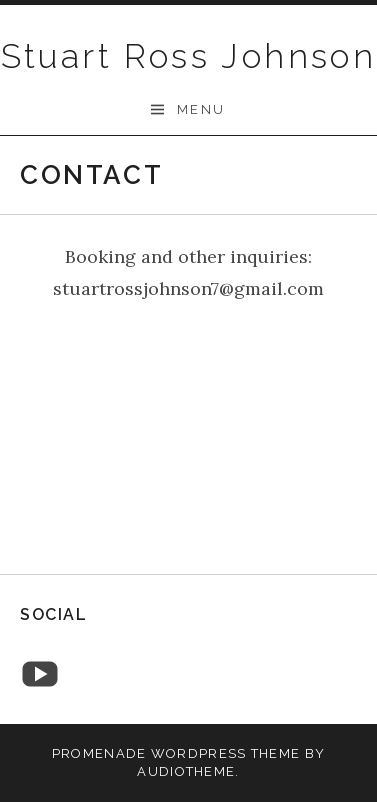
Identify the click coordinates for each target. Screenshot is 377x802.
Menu (201, 109)
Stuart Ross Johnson (189, 56)
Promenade (99, 753)
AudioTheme (186, 771)
